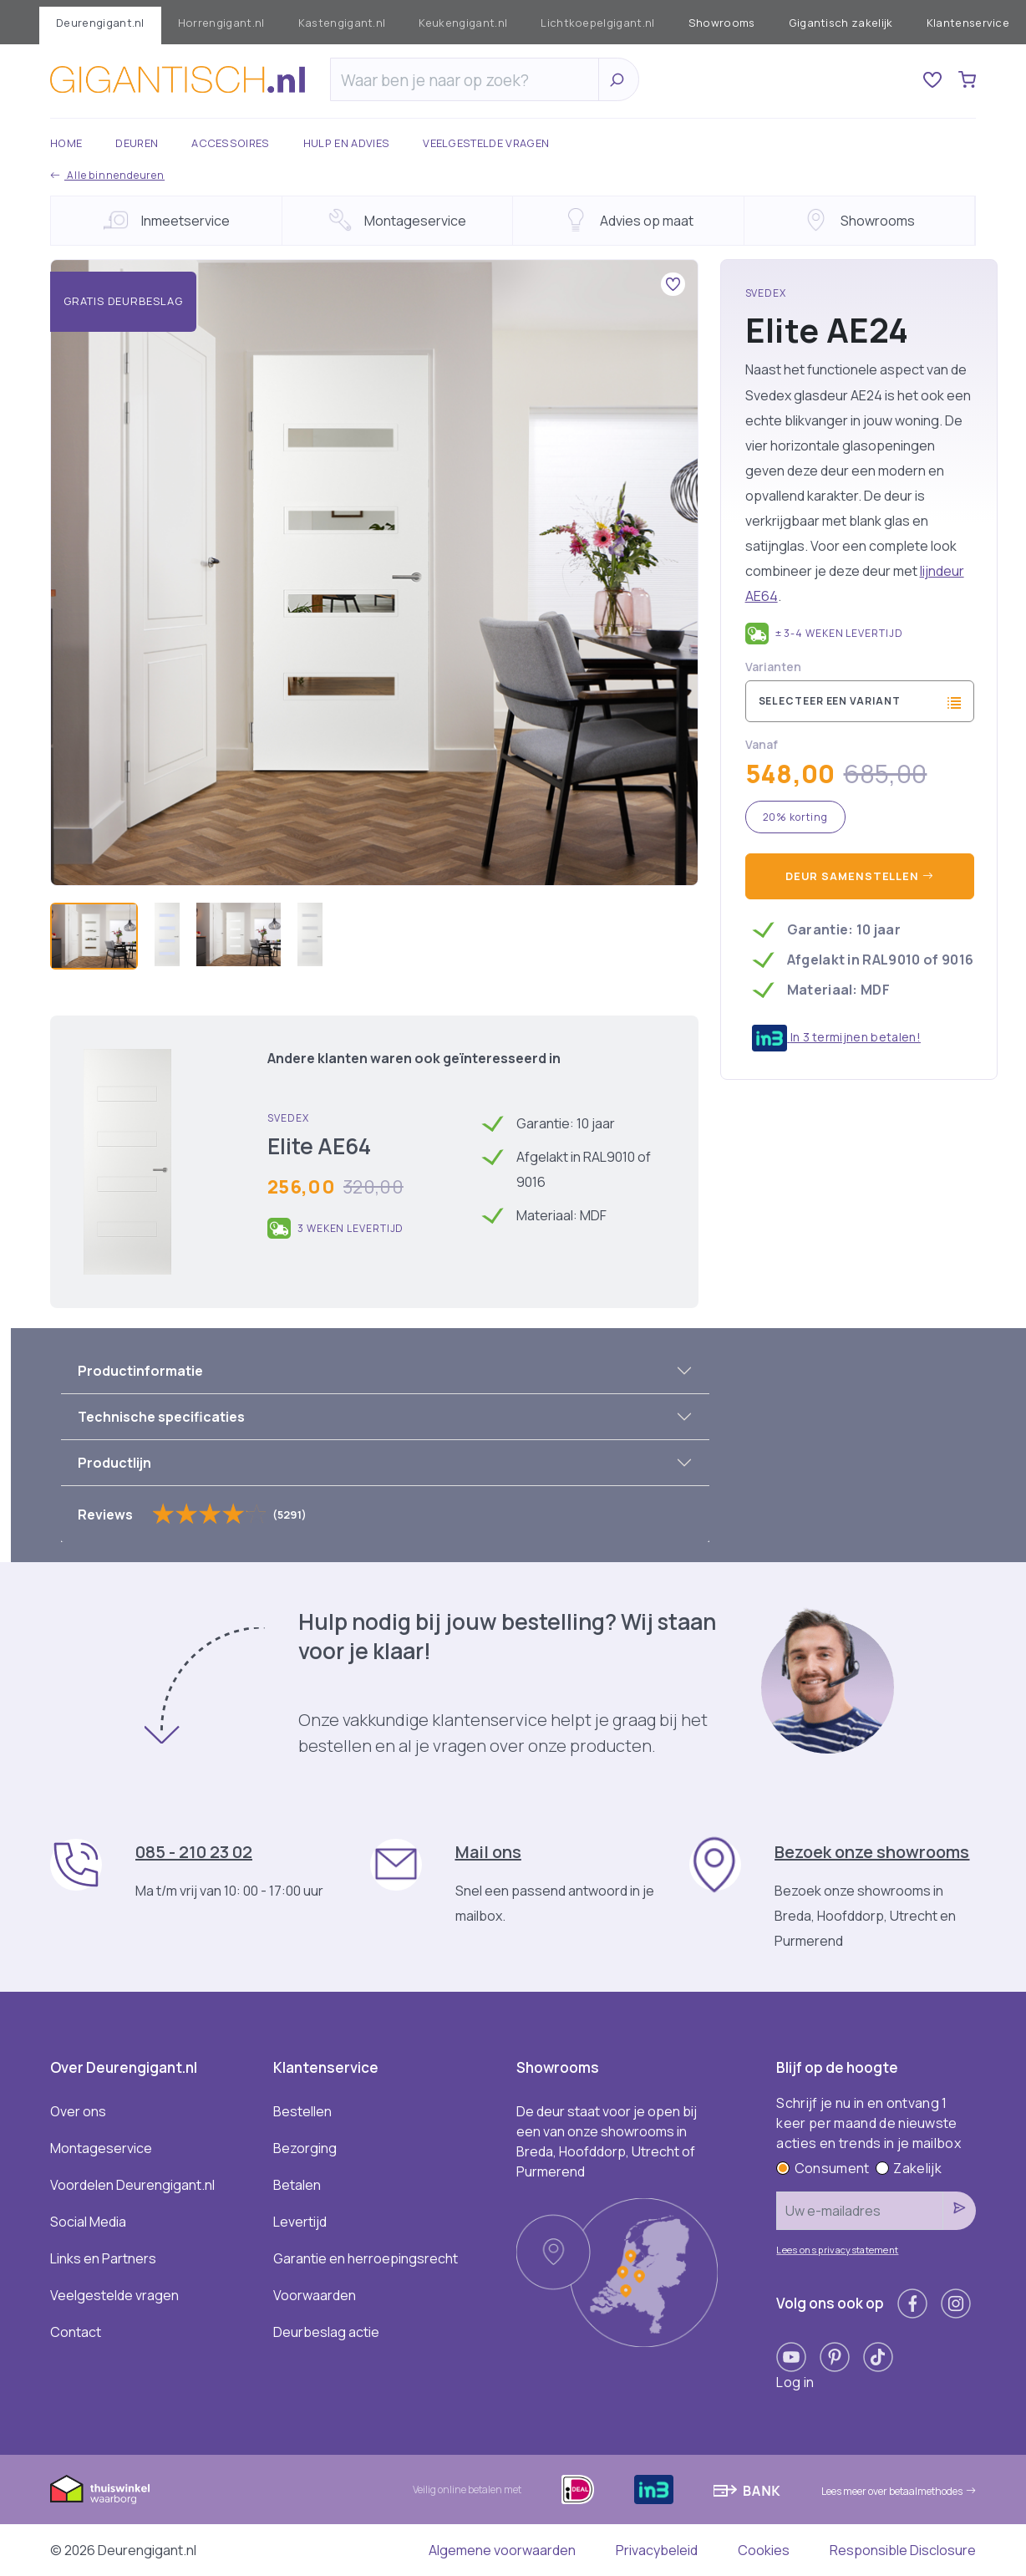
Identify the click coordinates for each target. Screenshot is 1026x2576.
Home (66, 142)
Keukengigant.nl (463, 22)
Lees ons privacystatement (837, 2249)
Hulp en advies (346, 142)
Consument (822, 2168)
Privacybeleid (657, 2550)
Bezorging (305, 2148)
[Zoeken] (468, 80)
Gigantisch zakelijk (841, 22)
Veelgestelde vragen (486, 142)
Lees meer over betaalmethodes (898, 2491)
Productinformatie (140, 1371)
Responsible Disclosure (903, 2550)
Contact (75, 2332)
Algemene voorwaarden (502, 2550)
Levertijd (300, 2221)
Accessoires (230, 142)
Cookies (764, 2550)
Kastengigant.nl (342, 22)
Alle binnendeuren (107, 175)
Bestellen (302, 2111)
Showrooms (721, 22)
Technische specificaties (161, 1417)
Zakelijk (909, 2168)
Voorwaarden (314, 2295)
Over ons (78, 2111)
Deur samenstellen (859, 875)
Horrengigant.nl (221, 22)
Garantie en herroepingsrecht (365, 2258)
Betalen (297, 2185)
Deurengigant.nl (100, 22)
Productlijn (114, 1462)
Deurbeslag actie (326, 2332)
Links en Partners (103, 2258)
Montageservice (101, 2148)
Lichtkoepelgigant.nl (597, 22)
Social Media (88, 2221)
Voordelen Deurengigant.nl (132, 2185)
